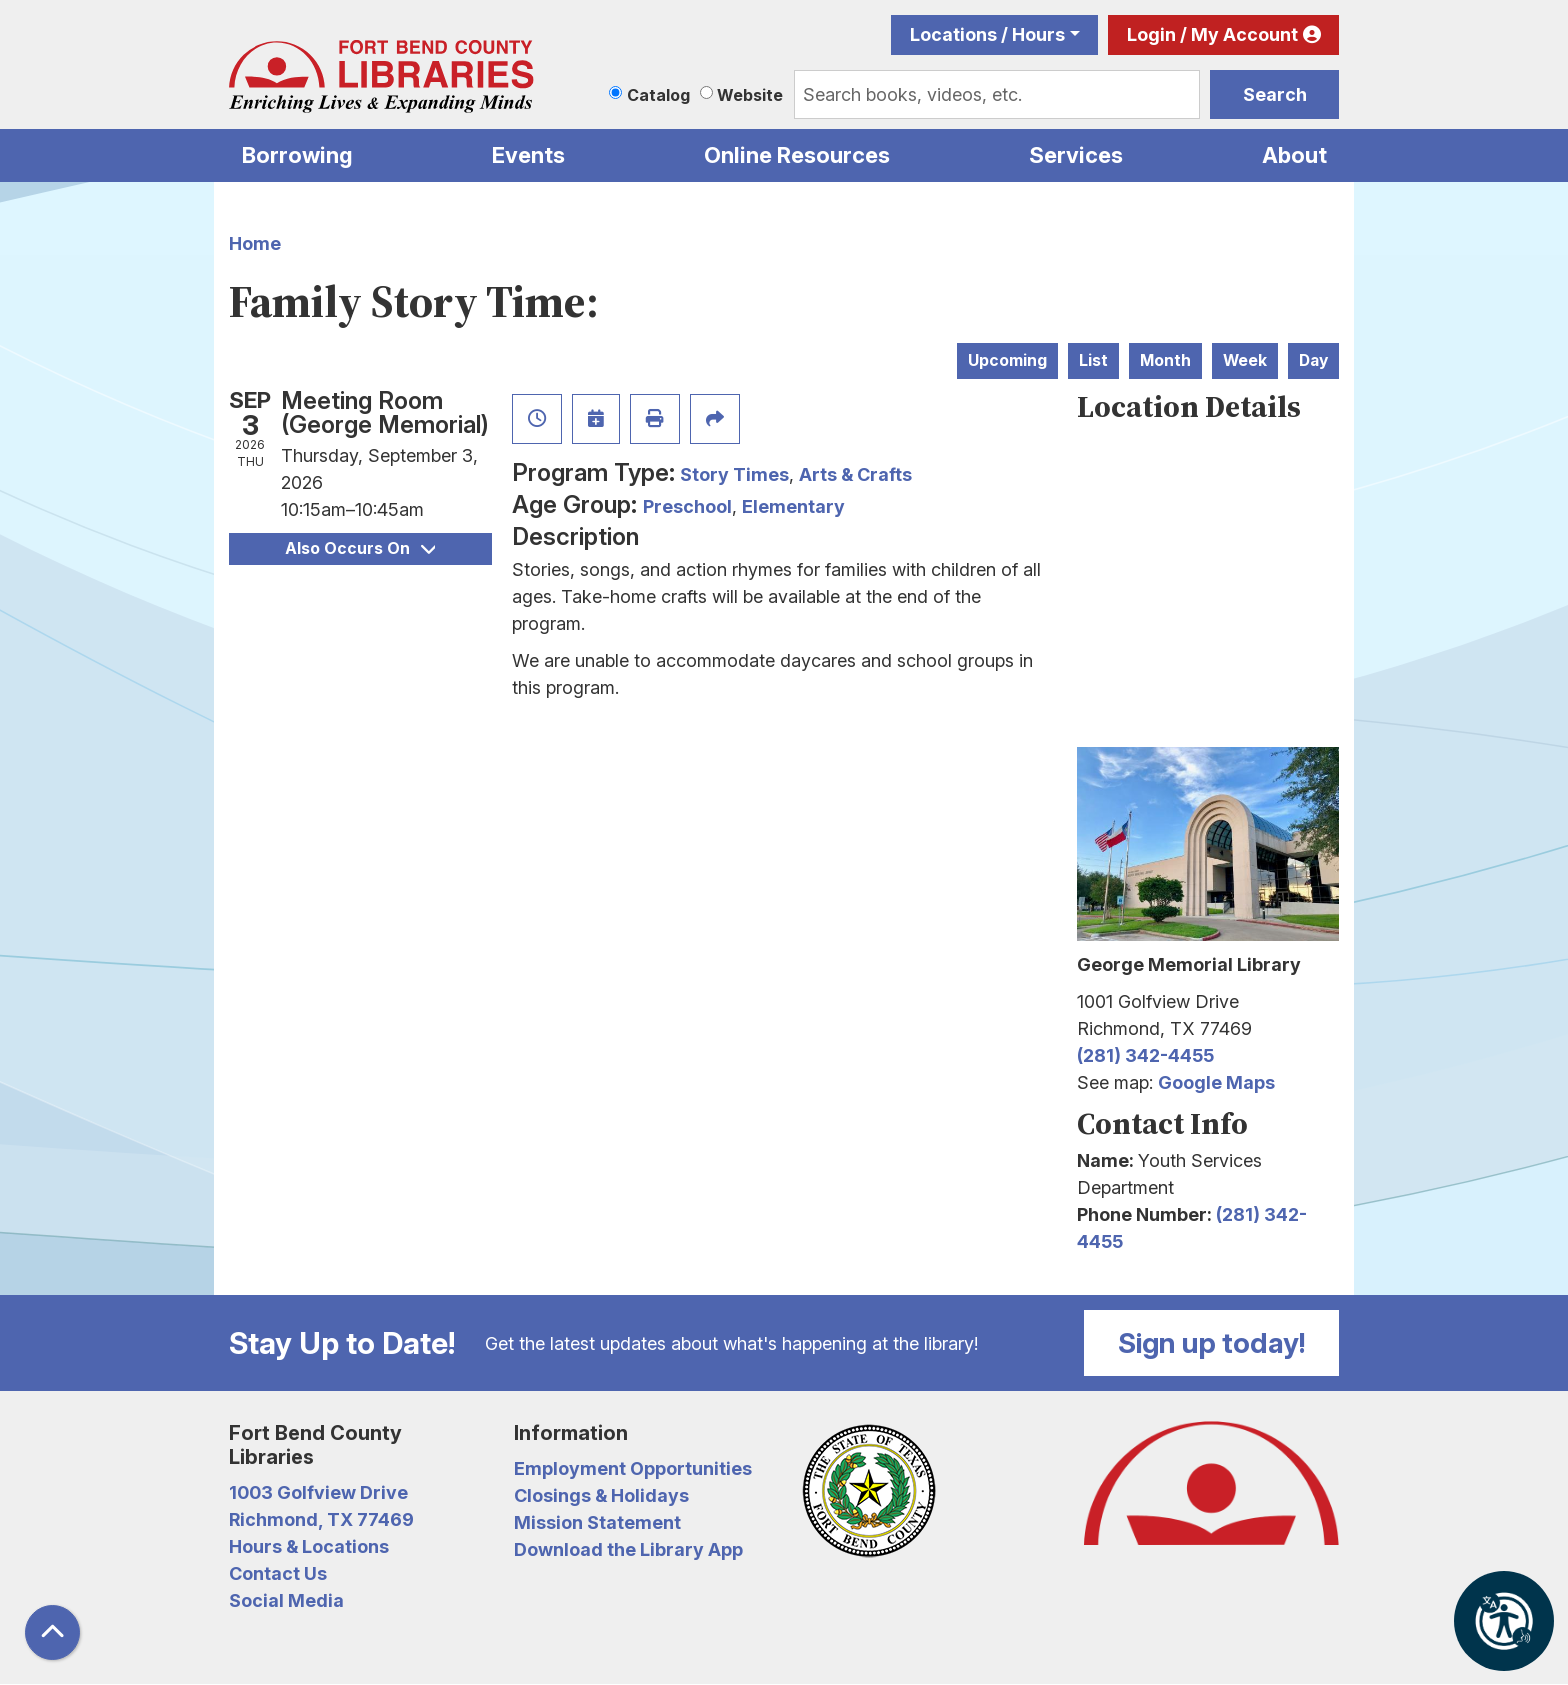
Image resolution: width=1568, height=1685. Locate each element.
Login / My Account (1212, 34)
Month (1165, 360)
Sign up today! (1212, 1343)
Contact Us (278, 1573)
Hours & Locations (309, 1546)
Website (750, 95)
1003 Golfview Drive (318, 1492)
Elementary (793, 506)
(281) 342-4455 (1145, 1055)
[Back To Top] (52, 1632)
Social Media (286, 1600)
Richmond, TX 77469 (321, 1519)
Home (255, 243)
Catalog (658, 95)
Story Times (734, 474)
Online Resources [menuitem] (797, 155)
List (1093, 360)
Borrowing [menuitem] (297, 155)
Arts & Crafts (855, 474)
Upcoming (1007, 360)
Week (1245, 360)
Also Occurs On (360, 548)
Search (1275, 94)
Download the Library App (628, 1549)
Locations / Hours (987, 34)
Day (1313, 360)
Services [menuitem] (1076, 155)
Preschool (687, 506)
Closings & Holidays (601, 1495)
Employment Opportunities (633, 1468)
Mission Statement (597, 1522)
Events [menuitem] (528, 155)
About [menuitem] (1294, 155)
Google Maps (1216, 1082)
